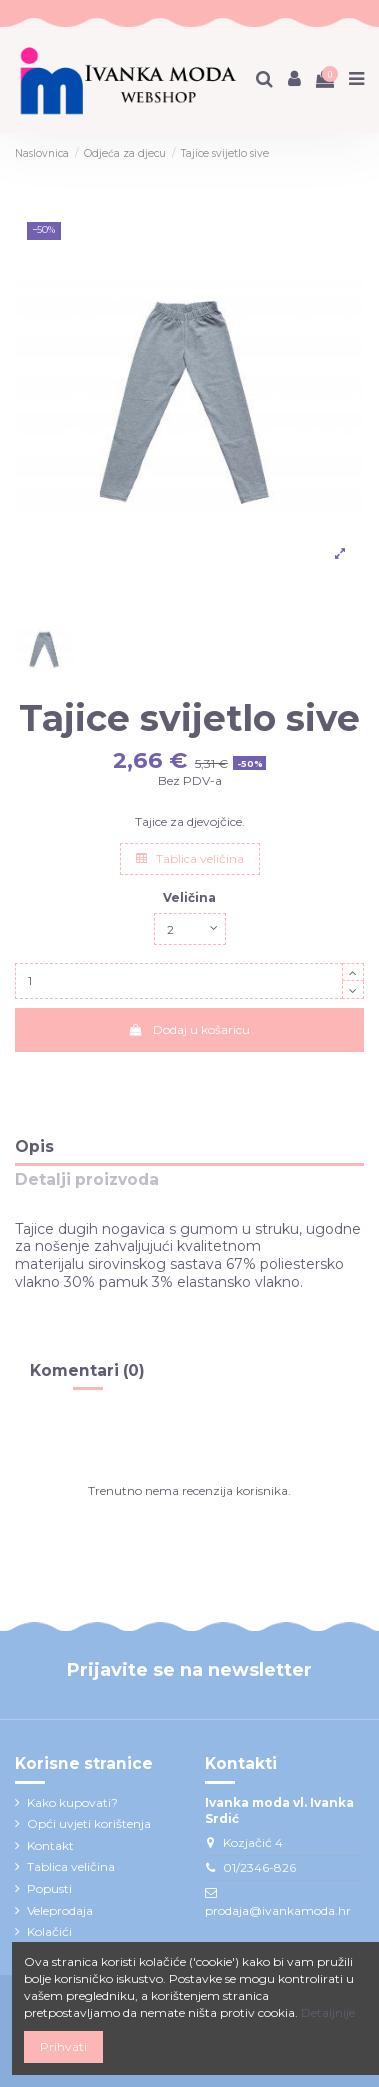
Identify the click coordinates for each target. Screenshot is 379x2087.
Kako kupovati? (72, 1802)
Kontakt (50, 1845)
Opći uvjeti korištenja (89, 1823)
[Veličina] (190, 929)
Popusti (49, 1888)
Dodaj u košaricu (189, 1029)
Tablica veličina (190, 858)
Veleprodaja (60, 1910)
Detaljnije (328, 2012)
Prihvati (63, 2046)
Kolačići (49, 1931)
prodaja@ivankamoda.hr (278, 1910)
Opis (34, 1147)
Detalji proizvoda (87, 1180)
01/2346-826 (259, 1867)
